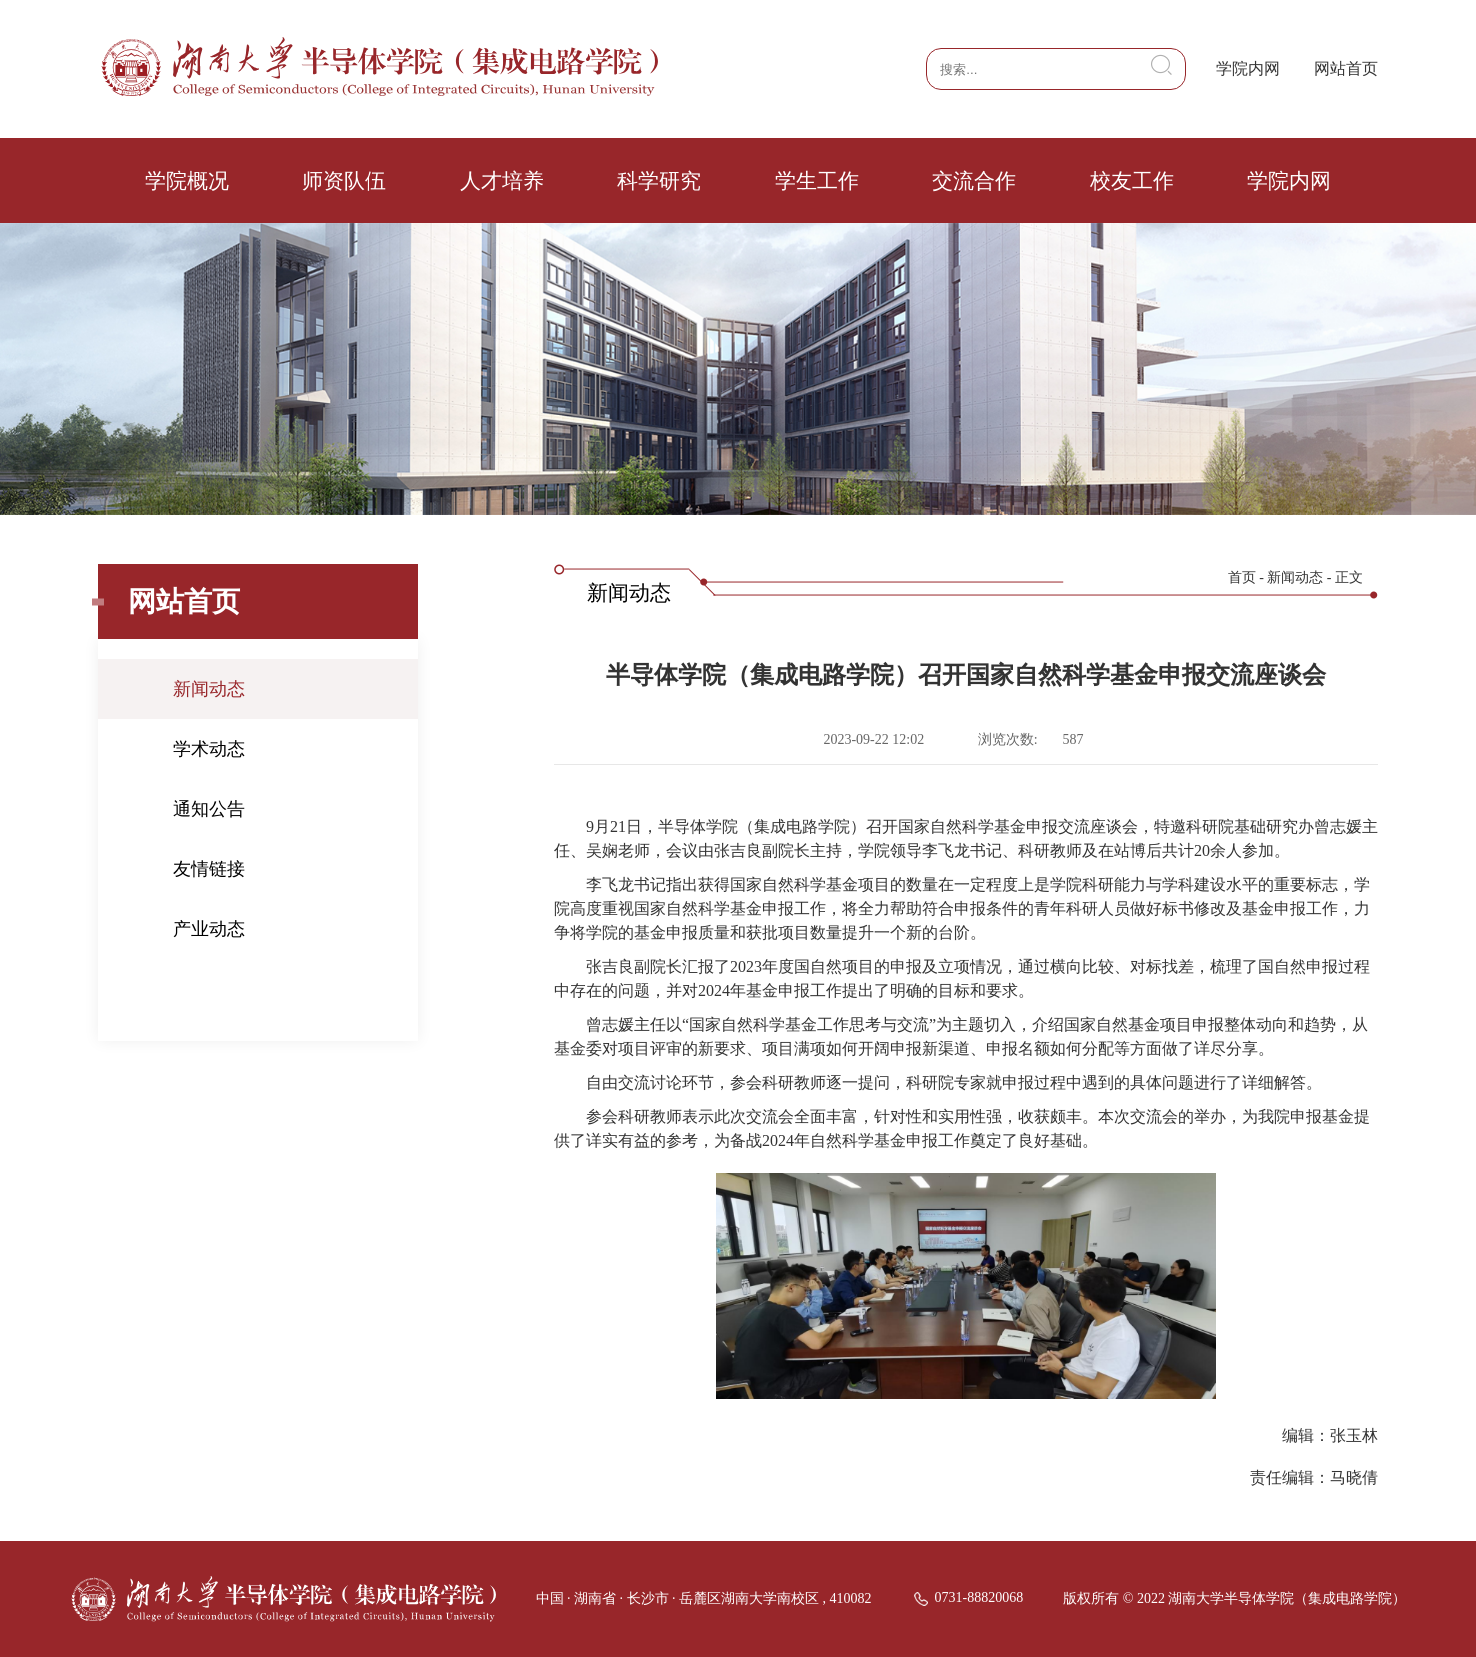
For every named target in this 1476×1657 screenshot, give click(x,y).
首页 (1242, 577)
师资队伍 (344, 181)
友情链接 (209, 869)
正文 (1349, 577)
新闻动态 (209, 689)
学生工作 (817, 181)
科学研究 (659, 181)
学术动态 (209, 749)
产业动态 (209, 929)
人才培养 (502, 181)
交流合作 (974, 181)
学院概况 (187, 181)
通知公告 (209, 809)
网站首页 (1346, 68)
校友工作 (1132, 181)
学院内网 (1248, 68)
